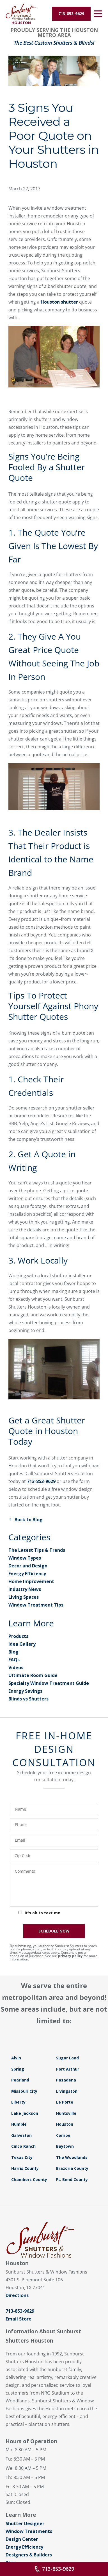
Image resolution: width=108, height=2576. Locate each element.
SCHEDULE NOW (54, 1931)
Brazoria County (72, 2168)
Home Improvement (31, 1581)
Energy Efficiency (27, 1573)
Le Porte (64, 2102)
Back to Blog (25, 1520)
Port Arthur (67, 2069)
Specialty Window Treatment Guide (48, 1683)
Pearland (20, 2080)
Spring (17, 2069)
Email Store (18, 2319)
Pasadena (66, 2080)
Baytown (65, 2146)
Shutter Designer (25, 2523)
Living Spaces (23, 1597)
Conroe (63, 2135)
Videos (15, 1667)
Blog (13, 1652)
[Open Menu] (97, 13)
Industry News (24, 1589)
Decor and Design (27, 1566)
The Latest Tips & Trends (36, 1550)
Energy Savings (25, 1691)
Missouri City (24, 2091)
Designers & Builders (29, 2555)
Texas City (22, 2157)
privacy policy (70, 1955)
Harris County (25, 2168)
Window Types (24, 1558)
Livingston (66, 2091)
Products (18, 1636)
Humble (19, 2124)
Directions (17, 2295)
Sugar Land (67, 2058)
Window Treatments (29, 2531)
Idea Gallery (22, 1644)
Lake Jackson (24, 2113)
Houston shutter (59, 302)
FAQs (14, 1660)
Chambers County (29, 2179)
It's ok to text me (42, 1912)
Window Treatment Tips (35, 1605)
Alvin (16, 2058)
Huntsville (66, 2113)
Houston (64, 2124)
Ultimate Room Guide (33, 1675)
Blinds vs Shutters (28, 1699)
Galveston (21, 2135)
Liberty (18, 2102)
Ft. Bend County (72, 2179)
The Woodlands (72, 2157)
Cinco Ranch (23, 2146)
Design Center (22, 2539)
